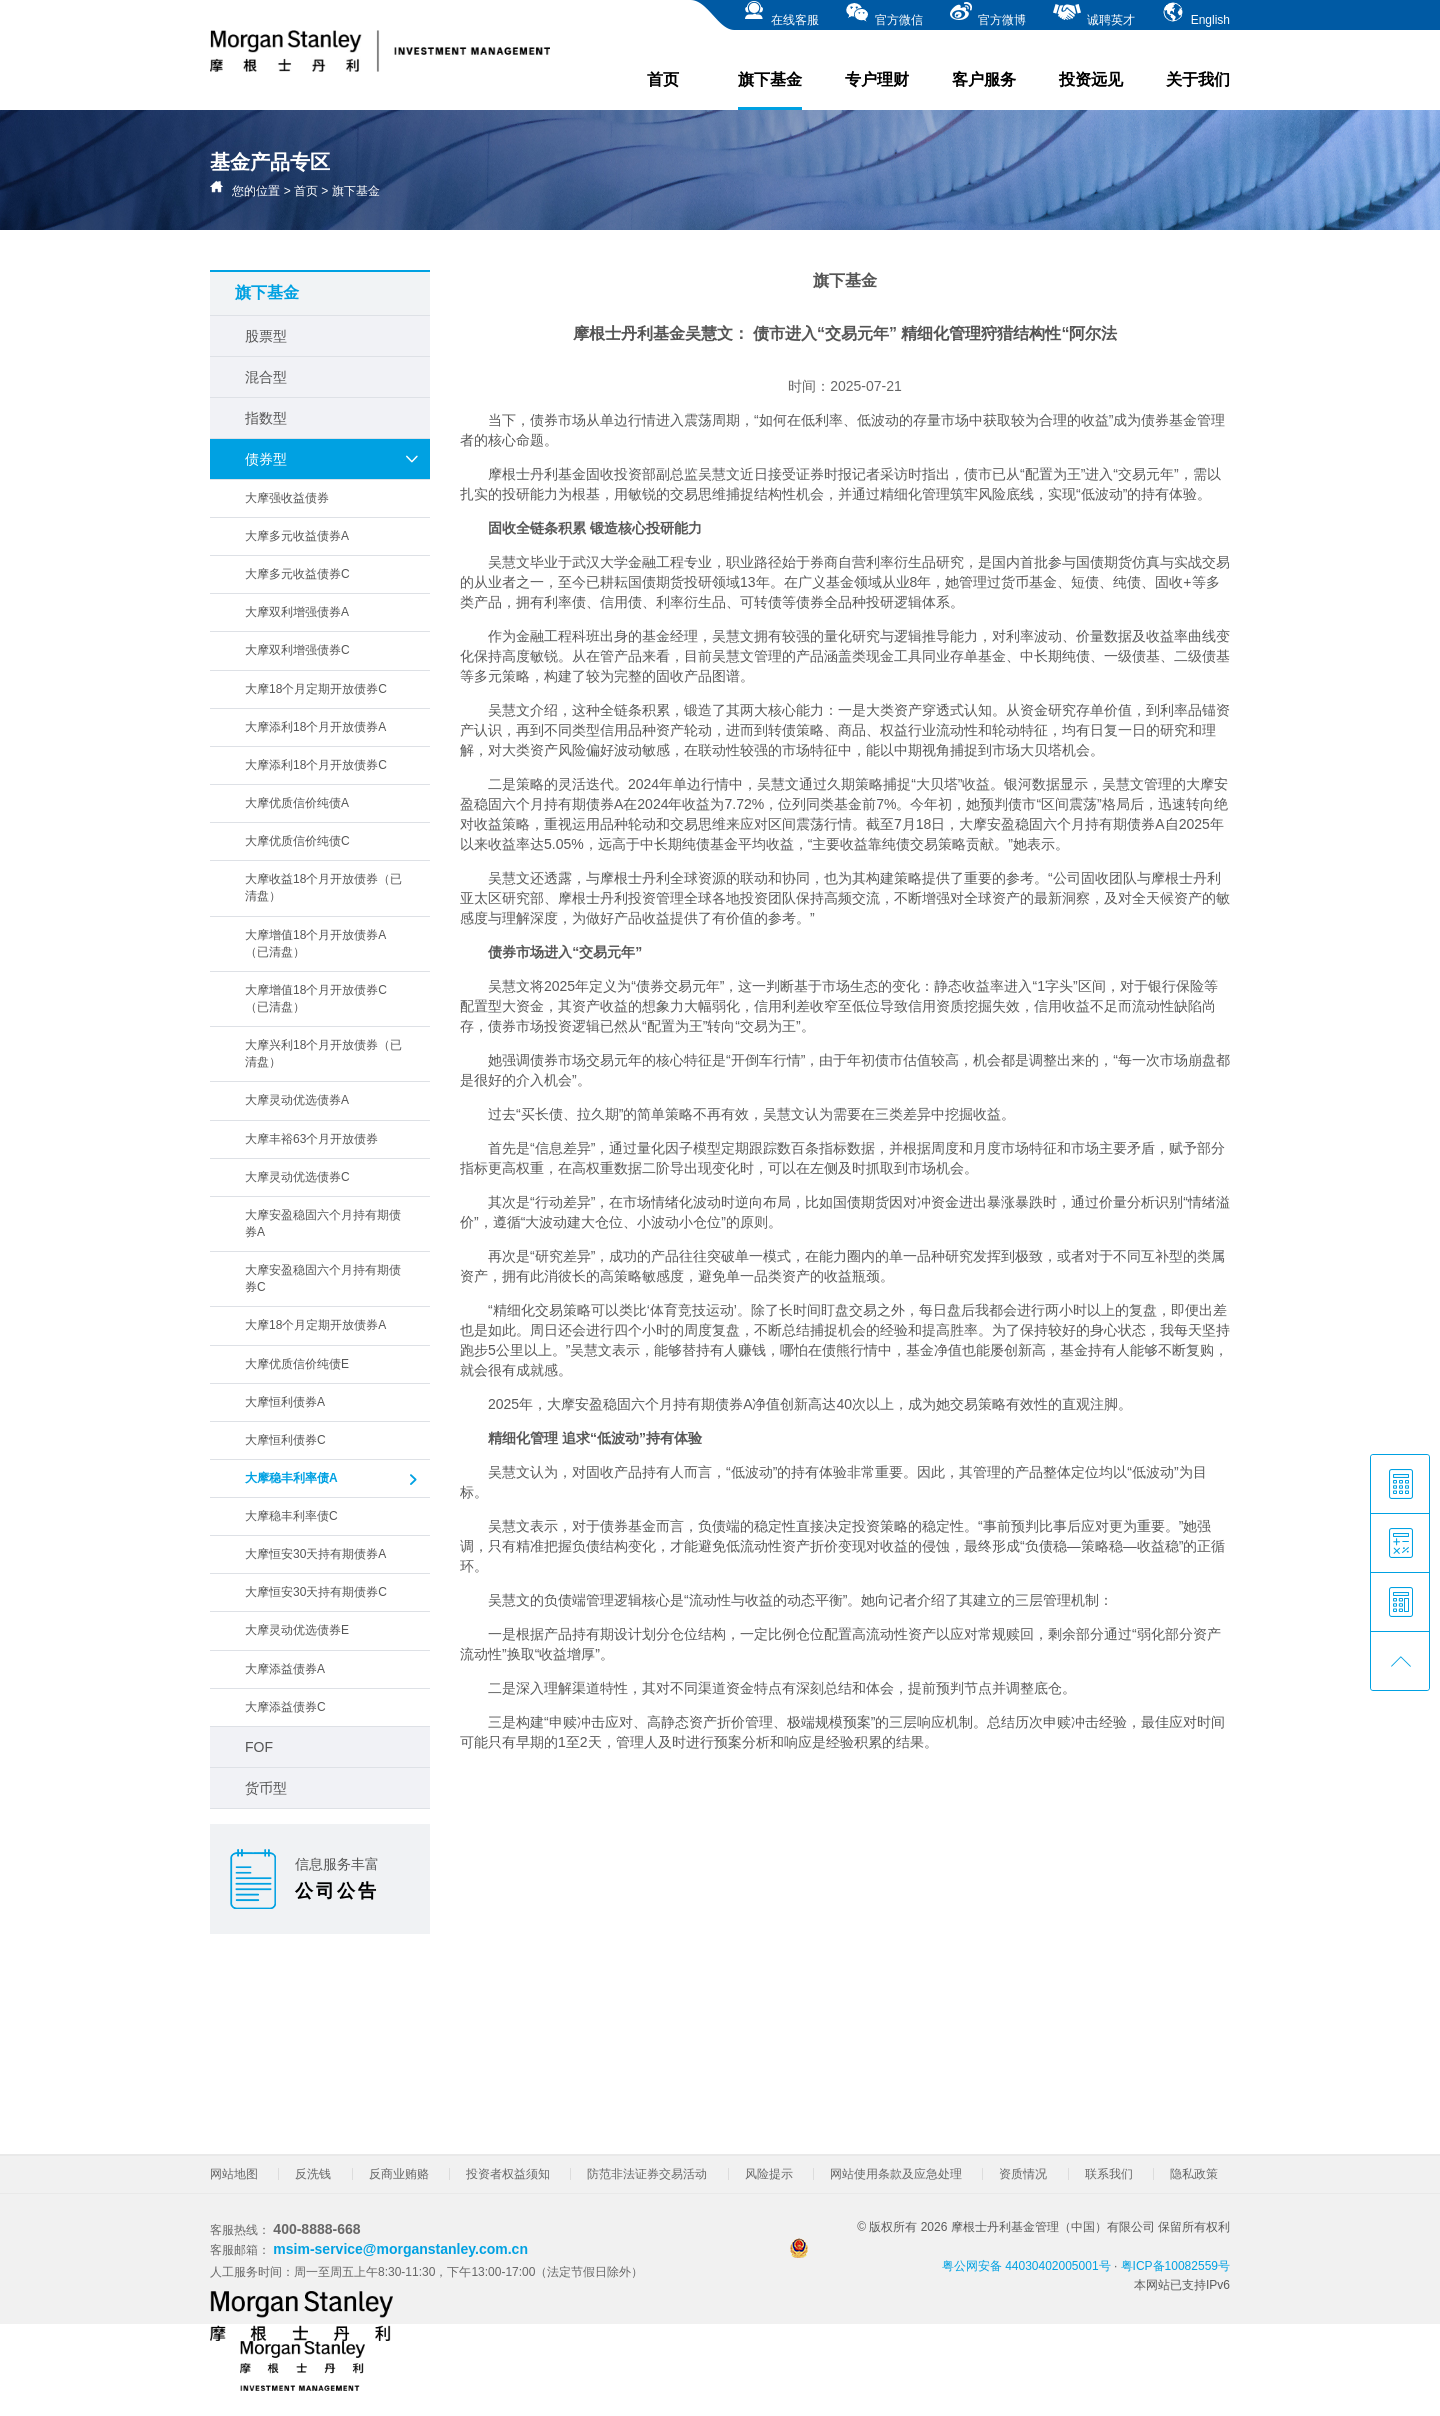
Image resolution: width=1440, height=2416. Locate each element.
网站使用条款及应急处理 (896, 2174)
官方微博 (987, 13)
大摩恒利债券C (285, 1440)
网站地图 (234, 2174)
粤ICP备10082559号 (1175, 2266)
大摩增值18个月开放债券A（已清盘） (315, 943)
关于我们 (1198, 79)
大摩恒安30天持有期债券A (315, 1554)
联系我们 (1109, 2174)
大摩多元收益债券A (297, 536)
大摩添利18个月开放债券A (315, 727)
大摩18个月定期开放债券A (315, 1325)
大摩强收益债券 (287, 498)
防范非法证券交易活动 (647, 2174)
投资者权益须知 (508, 2174)
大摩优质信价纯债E (297, 1364)
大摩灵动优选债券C (297, 1177)
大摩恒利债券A (285, 1402)
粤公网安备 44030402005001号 (950, 2255)
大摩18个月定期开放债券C (316, 689)
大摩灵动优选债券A (297, 1100)
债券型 (332, 459)
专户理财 (877, 79)
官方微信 (883, 13)
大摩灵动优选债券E (297, 1630)
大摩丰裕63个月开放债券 (311, 1139)
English (1195, 13)
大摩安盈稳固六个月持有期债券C (323, 1278)
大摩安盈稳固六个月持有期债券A (323, 1223)
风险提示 (769, 2174)
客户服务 (984, 79)
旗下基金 (770, 90)
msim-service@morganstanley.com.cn (400, 2249)
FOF (259, 1747)
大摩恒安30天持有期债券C (316, 1592)
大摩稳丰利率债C (291, 1516)
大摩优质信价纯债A (297, 803)
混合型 (266, 377)
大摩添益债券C (285, 1707)
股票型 (266, 336)
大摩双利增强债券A (297, 612)
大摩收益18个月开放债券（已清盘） (323, 887)
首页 (663, 79)
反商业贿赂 (399, 2174)
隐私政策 (1194, 2174)
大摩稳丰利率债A (332, 1480)
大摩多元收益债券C (297, 574)
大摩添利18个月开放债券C (316, 765)
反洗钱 (313, 2174)
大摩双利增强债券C (297, 650)
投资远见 (1091, 79)
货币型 (266, 1788)
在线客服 (780, 13)
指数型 (266, 418)
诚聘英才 (1093, 13)
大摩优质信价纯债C (297, 841)
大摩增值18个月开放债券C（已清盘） (316, 998)
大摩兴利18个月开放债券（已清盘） (323, 1053)
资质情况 (1023, 2174)
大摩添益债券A (285, 1669)
